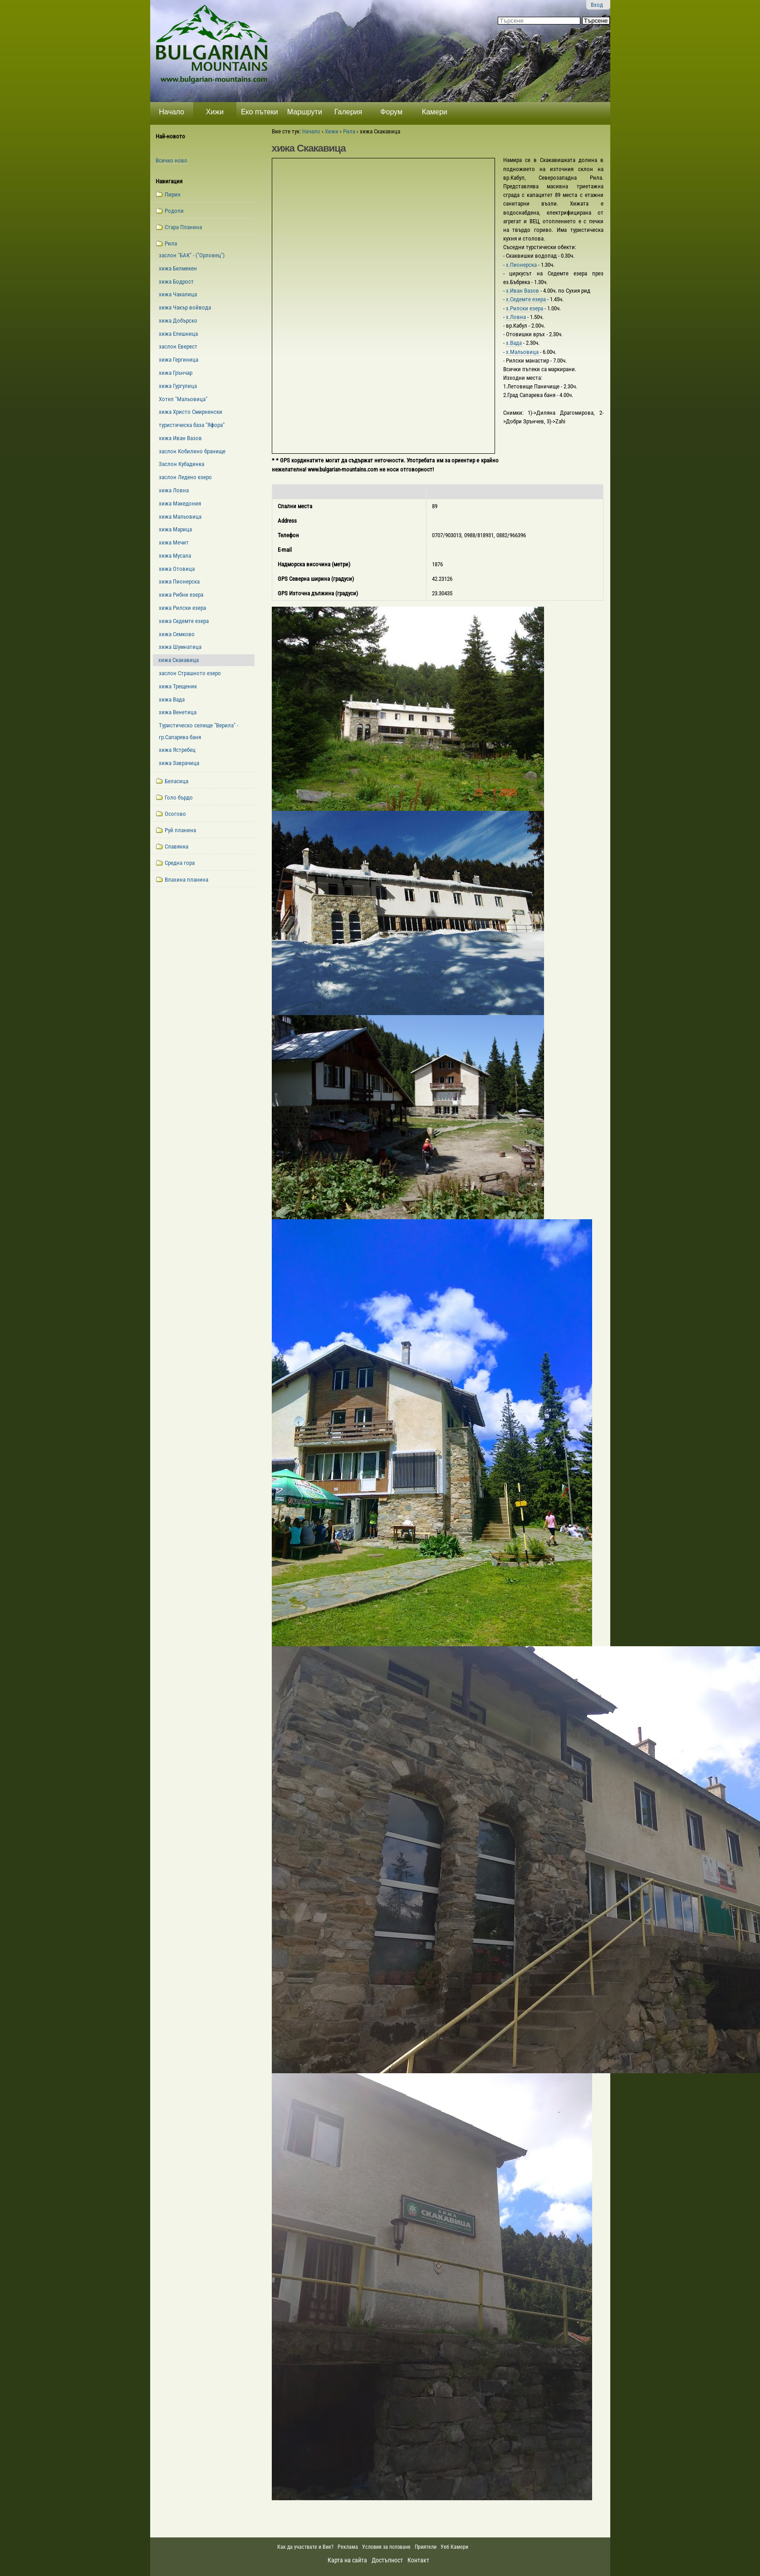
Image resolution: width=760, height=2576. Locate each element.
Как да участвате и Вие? (305, 2547)
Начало (171, 112)
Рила (349, 131)
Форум (391, 112)
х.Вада (514, 342)
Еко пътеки (259, 112)
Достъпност (387, 2560)
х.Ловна (516, 317)
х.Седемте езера (526, 299)
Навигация (169, 181)
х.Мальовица (523, 351)
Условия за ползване (386, 2547)
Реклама (348, 2547)
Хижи (215, 112)
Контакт (418, 2560)
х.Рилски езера (525, 308)
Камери (434, 112)
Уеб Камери (455, 2547)
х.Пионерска (522, 264)
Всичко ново (171, 160)
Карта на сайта (347, 2560)
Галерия (348, 112)
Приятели (425, 2547)
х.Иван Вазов (523, 290)
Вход (597, 4)
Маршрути (304, 112)
